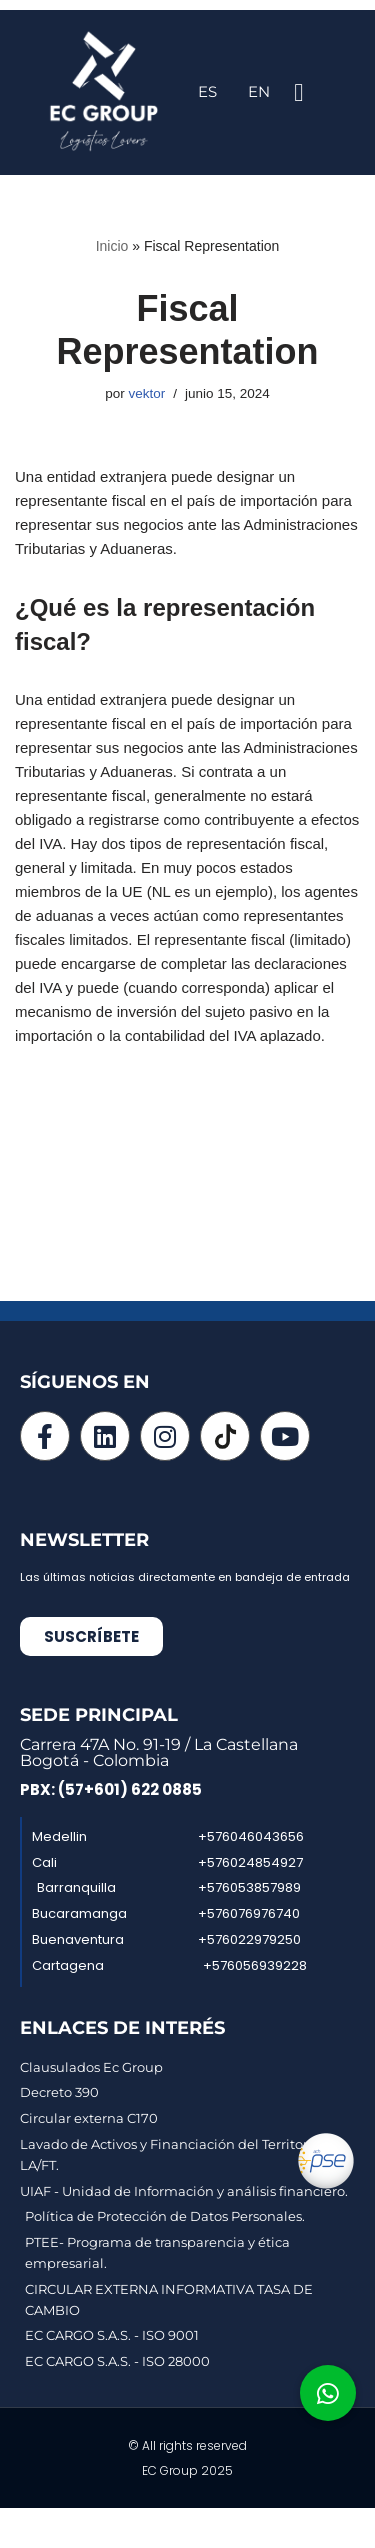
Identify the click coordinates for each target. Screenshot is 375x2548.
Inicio (112, 246)
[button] (299, 93)
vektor (146, 393)
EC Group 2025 (187, 2470)
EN (259, 91)
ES (207, 91)
